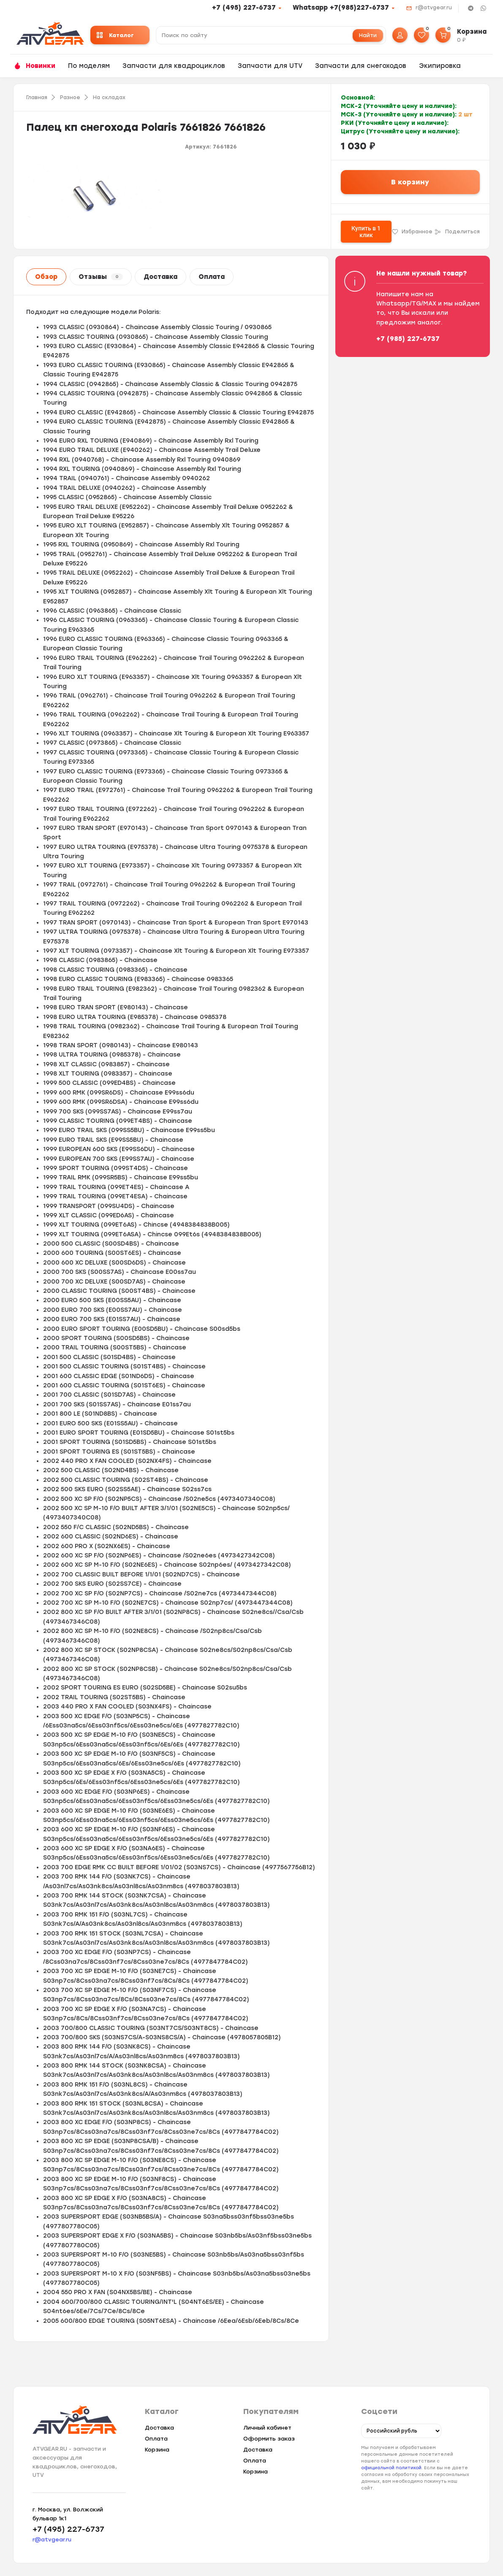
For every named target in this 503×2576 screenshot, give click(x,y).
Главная (36, 97)
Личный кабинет (267, 2428)
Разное (70, 97)
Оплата (211, 277)
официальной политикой (391, 2468)
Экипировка (440, 66)
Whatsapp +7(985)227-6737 (341, 7)
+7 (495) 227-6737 (244, 7)
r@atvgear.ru (434, 8)
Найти (368, 35)
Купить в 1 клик (366, 231)
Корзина (157, 2449)
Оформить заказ (269, 2438)
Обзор (46, 277)
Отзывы (101, 277)
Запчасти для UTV (270, 66)
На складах (109, 97)
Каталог (115, 35)
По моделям (89, 66)
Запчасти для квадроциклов (173, 66)
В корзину (410, 182)
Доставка (160, 277)
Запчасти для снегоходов (360, 66)
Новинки (40, 66)
